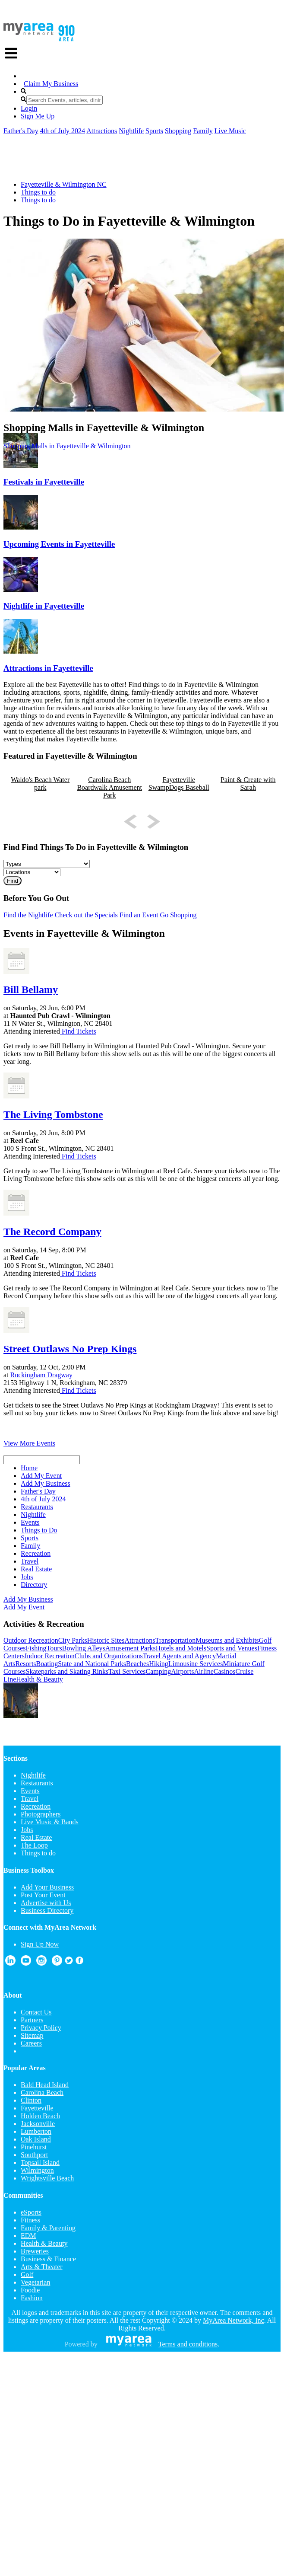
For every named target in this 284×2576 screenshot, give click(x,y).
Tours (54, 1648)
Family (202, 130)
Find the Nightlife (28, 915)
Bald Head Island (45, 2084)
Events (30, 1790)
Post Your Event (43, 1895)
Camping (158, 1671)
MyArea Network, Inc (233, 2320)
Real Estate (36, 1837)
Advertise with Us (46, 1902)
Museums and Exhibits (227, 1640)
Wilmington (37, 2170)
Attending (17, 1031)
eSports (31, 2212)
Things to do (38, 192)
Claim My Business (51, 83)
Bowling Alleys (83, 1648)
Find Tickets (78, 1031)
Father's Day (20, 130)
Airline (204, 1671)
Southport (34, 2154)
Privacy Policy (41, 2027)
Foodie (30, 2290)
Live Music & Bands (50, 1822)
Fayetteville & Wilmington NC (64, 184)
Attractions (101, 130)
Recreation (35, 1806)
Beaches (137, 1663)
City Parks (72, 1640)
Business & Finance (48, 2259)
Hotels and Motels (181, 1648)
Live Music (230, 130)
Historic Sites (106, 1640)
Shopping (178, 130)
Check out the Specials (85, 915)
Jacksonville (38, 2123)
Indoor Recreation (50, 1656)
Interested (45, 1031)
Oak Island (36, 2139)
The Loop (34, 1845)
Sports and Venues (231, 1648)
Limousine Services (195, 1663)
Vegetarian (35, 2282)
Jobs (27, 1829)
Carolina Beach (42, 2092)
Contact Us (36, 2012)
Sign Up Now (40, 1944)
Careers (31, 2043)
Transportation (175, 1640)
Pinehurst (34, 2147)
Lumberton (36, 2131)
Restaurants (37, 1783)
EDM (28, 2235)
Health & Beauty (39, 1679)
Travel (29, 1798)
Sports (154, 130)
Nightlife (131, 130)
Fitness (30, 2220)
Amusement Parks (130, 1648)
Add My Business (28, 1599)
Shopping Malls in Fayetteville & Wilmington (67, 446)
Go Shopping (177, 915)
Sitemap (32, 2035)
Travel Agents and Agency (179, 1656)
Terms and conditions (188, 2344)
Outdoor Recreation (30, 1640)
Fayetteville (37, 2108)
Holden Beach (40, 2116)
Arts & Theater (42, 2266)
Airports (182, 1671)
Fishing (36, 1648)
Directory (34, 1584)
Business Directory (47, 1910)
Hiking (158, 1663)
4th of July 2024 (62, 130)
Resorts (26, 1663)
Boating (47, 1663)
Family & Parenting (48, 2227)
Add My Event (23, 1607)
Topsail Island (40, 2162)
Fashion (32, 2297)
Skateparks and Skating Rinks (67, 1671)
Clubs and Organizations (109, 1656)
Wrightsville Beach (47, 2178)
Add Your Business (47, 1887)
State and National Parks (92, 1663)
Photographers (40, 1814)
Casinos (225, 1671)
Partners (32, 2020)
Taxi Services (126, 1671)
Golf (27, 2274)
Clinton (31, 2100)
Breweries (35, 2251)
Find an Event (138, 915)
